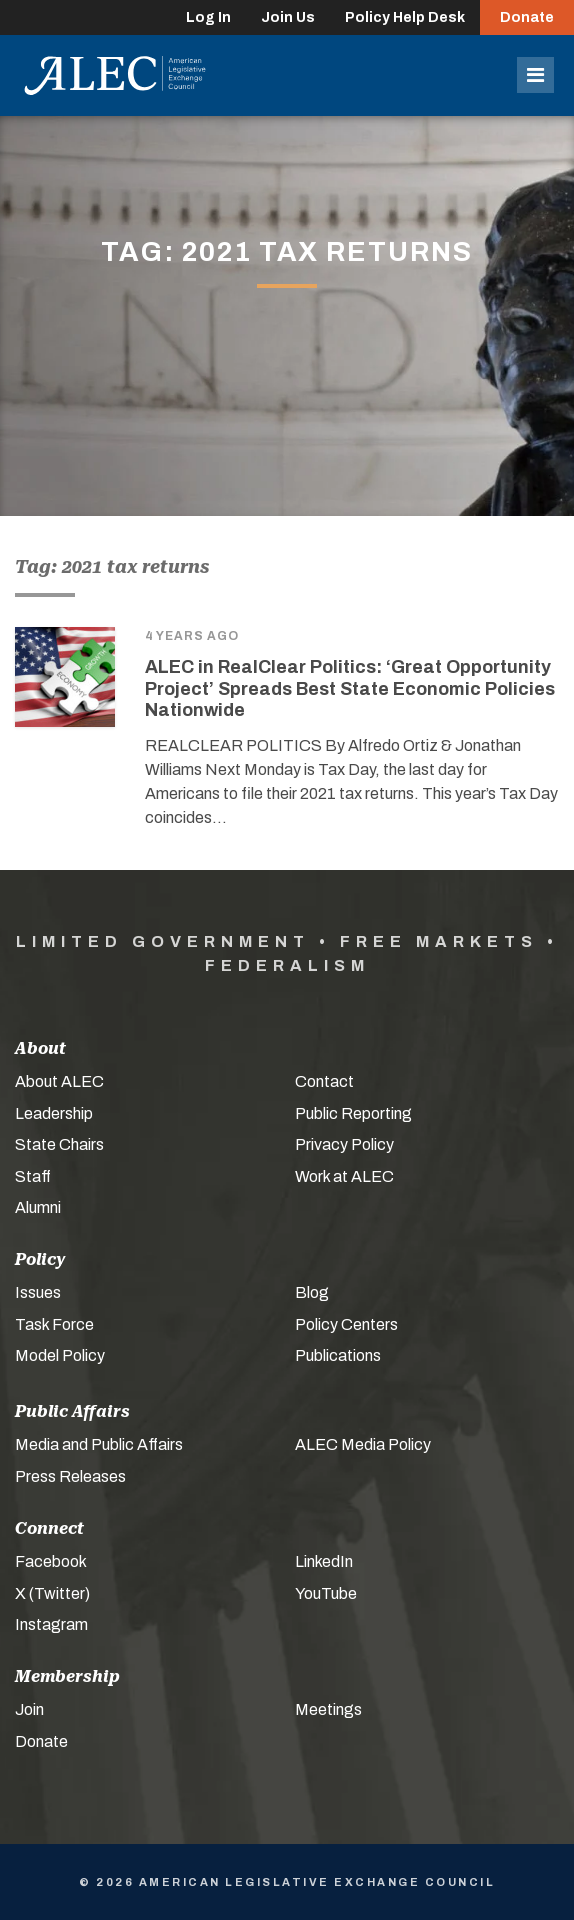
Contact (324, 1081)
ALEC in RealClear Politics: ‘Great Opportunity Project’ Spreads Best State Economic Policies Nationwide (350, 688)
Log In (208, 17)
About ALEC (59, 1081)
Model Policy (60, 1355)
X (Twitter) (52, 1593)
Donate (527, 17)
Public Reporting (353, 1113)
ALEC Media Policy (363, 1444)
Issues (38, 1292)
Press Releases (70, 1476)
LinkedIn (324, 1561)
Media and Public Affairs (99, 1444)
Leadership (54, 1113)
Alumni (38, 1207)
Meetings (328, 1709)
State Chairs (59, 1144)
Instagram (51, 1624)
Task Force (54, 1324)
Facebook (51, 1561)
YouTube (326, 1593)
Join (29, 1709)
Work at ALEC (344, 1176)
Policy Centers (346, 1324)
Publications (338, 1355)
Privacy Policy (344, 1144)
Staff (33, 1176)
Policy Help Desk (405, 17)
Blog (312, 1292)
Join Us (288, 17)
